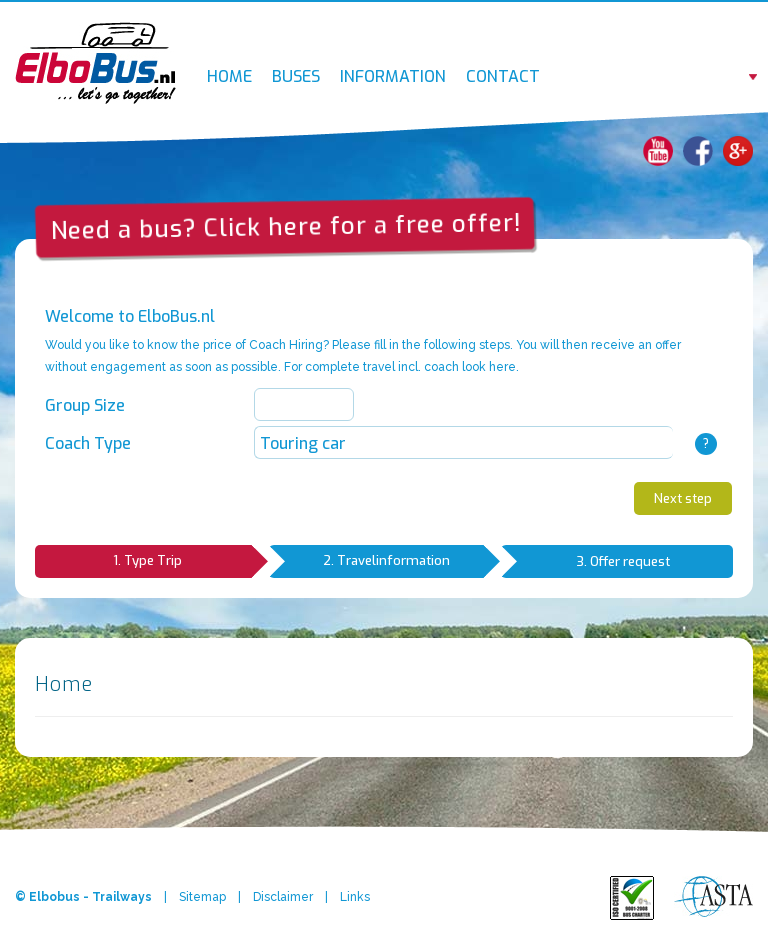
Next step (683, 498)
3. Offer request (623, 561)
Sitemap (202, 897)
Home (229, 76)
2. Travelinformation (411, 561)
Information (393, 76)
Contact (503, 76)
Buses (296, 76)
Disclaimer (283, 897)
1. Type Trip (190, 561)
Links (355, 897)
